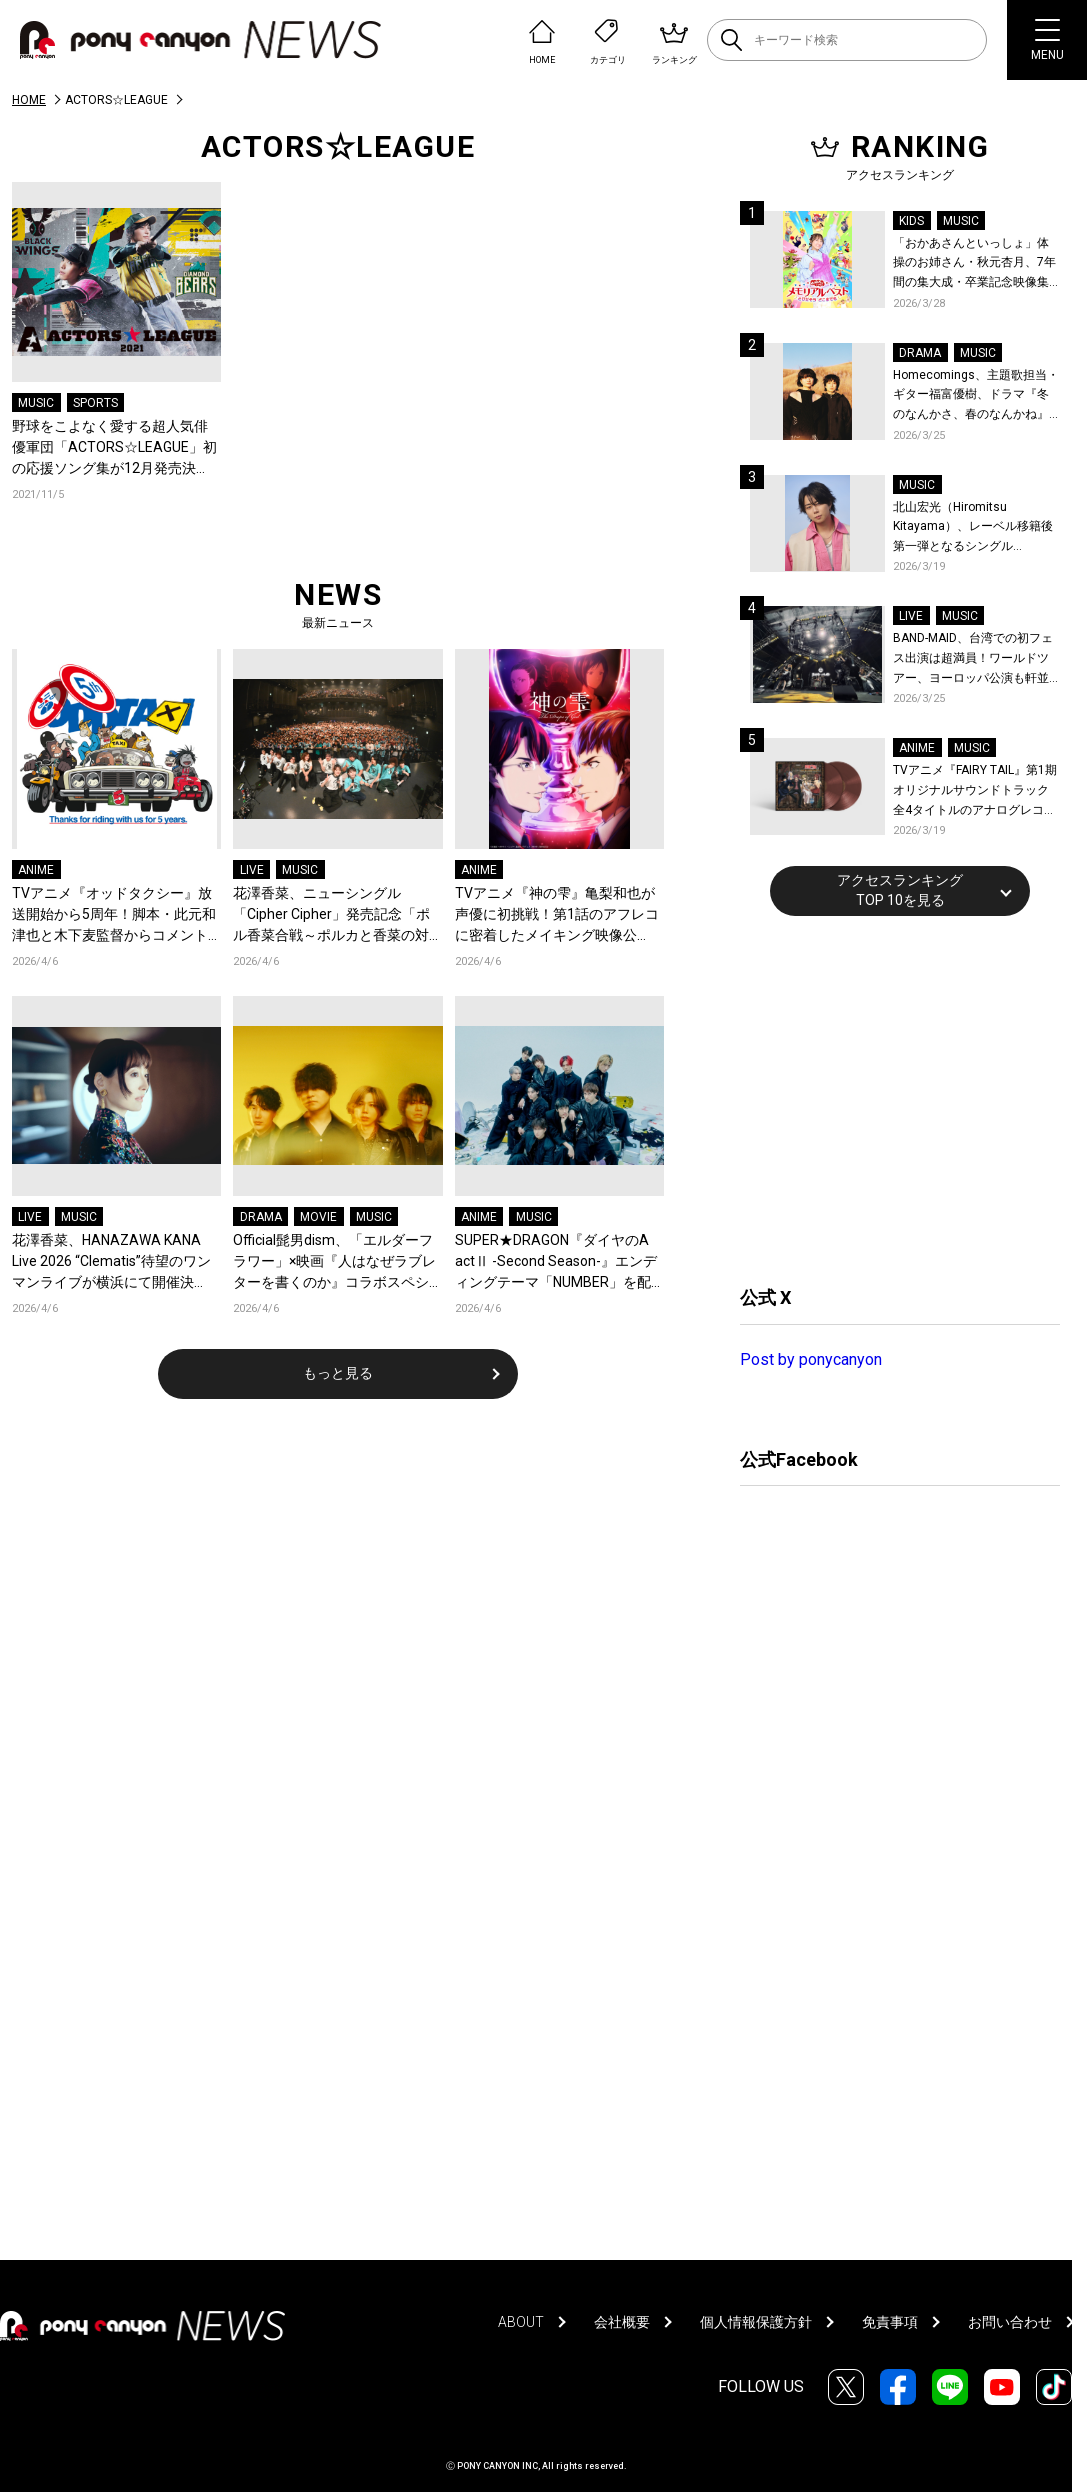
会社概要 (622, 2322)
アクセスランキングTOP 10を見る (900, 890)
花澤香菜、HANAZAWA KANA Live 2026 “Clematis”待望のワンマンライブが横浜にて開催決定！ (111, 1262)
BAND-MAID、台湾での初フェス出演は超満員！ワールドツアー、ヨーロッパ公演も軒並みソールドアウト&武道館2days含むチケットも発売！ (973, 659)
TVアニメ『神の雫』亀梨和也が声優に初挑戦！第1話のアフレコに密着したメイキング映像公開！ (557, 915)
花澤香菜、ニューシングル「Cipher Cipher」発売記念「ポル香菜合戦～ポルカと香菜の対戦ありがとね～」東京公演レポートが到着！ (331, 915)
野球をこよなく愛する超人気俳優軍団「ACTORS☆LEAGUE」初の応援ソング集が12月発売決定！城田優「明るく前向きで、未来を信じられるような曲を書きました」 (114, 448)
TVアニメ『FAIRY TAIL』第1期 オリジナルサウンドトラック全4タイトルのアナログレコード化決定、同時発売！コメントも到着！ (975, 791)
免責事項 (890, 2322)
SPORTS (95, 403)
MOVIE (318, 1217)
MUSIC (36, 403)
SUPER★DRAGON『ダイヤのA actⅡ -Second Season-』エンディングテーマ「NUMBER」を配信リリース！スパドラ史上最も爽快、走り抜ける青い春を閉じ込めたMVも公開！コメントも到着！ (556, 1262)
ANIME (36, 870)
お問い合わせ (1010, 2322)
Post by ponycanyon (811, 1359)
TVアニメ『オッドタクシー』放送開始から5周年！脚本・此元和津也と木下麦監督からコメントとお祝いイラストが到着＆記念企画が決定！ (114, 915)
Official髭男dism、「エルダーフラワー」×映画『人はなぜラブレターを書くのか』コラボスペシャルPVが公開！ (334, 1262)
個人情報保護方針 (756, 2322)
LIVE (252, 870)
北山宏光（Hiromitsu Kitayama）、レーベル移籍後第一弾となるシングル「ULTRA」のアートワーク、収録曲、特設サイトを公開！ (976, 528)
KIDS (911, 221)
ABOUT (521, 2322)
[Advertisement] (890, 1098)
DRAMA (261, 1217)
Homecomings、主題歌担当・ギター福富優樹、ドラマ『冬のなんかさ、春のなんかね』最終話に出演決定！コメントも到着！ (976, 396)
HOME (29, 100)
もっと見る (338, 1373)
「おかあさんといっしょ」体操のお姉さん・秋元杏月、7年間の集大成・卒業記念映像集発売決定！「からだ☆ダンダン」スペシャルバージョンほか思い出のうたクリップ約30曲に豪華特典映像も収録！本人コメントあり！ (974, 264)
